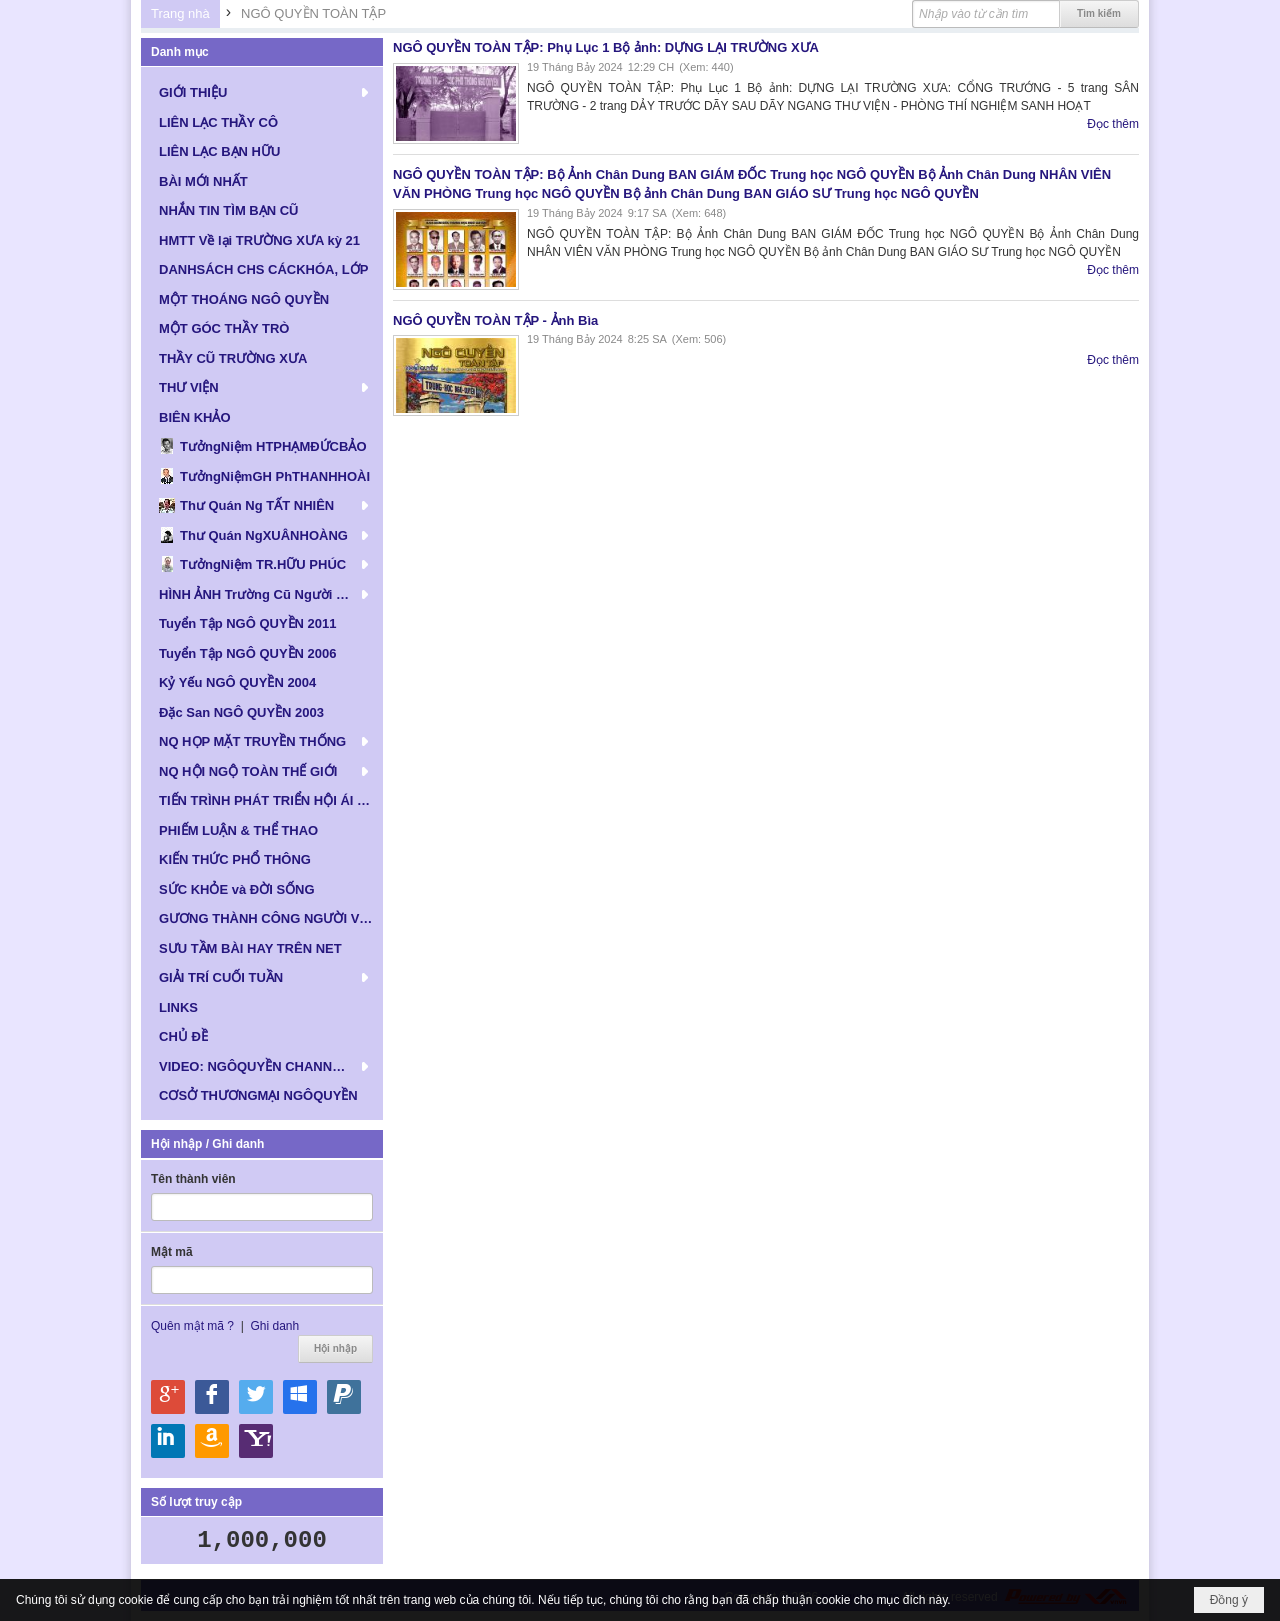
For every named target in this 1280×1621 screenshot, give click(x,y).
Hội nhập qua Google (168, 1397)
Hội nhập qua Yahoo (256, 1441)
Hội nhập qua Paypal (344, 1397)
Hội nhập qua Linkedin (168, 1441)
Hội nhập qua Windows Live (300, 1397)
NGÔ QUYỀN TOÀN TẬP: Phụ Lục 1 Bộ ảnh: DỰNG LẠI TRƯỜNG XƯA (606, 47)
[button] (262, 92)
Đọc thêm (1113, 124)
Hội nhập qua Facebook (212, 1397)
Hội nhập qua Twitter (256, 1397)
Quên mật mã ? (192, 1326)
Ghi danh (274, 1326)
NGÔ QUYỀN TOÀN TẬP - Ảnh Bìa (495, 320)
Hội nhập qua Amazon (212, 1441)
